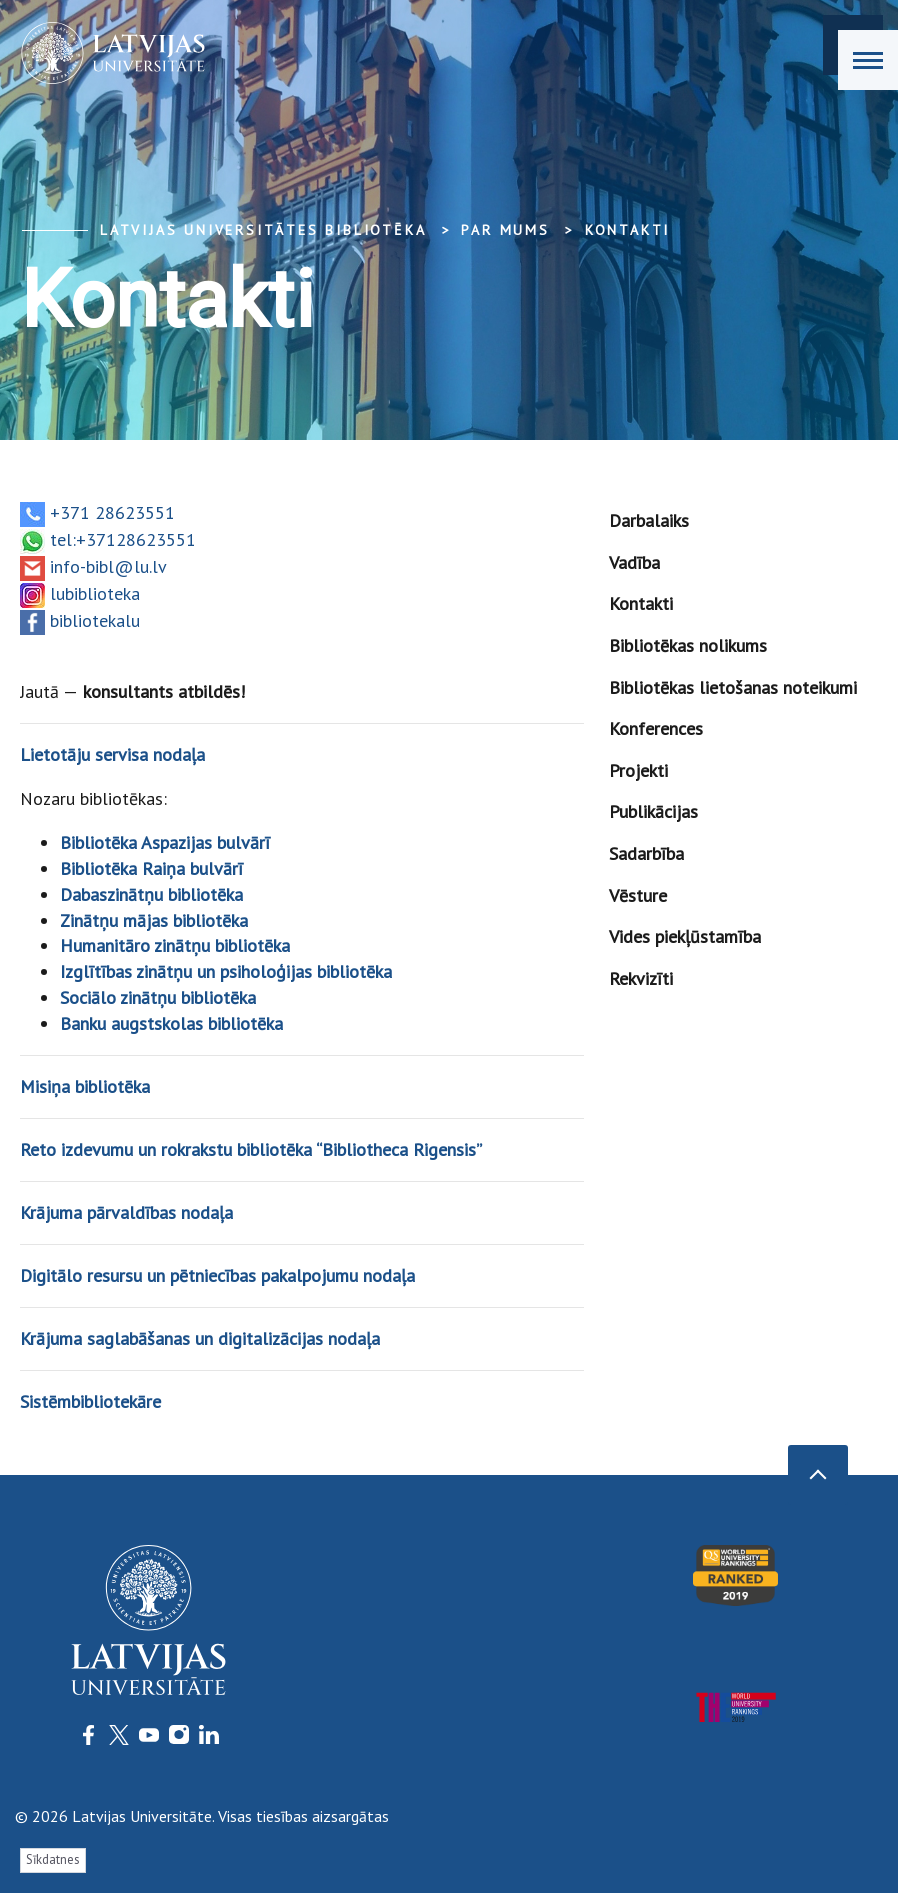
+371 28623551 (112, 512)
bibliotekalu (95, 620)
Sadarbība (646, 853)
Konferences (656, 728)
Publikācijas (653, 811)
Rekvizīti (641, 978)
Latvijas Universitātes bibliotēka (263, 230)
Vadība (634, 562)
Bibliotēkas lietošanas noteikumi (733, 687)
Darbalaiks (649, 520)
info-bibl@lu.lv (108, 566)
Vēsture (638, 895)
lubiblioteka (95, 593)
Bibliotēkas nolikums (688, 645)
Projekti (638, 770)
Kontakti (627, 230)
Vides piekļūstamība (685, 936)
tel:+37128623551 (123, 539)
